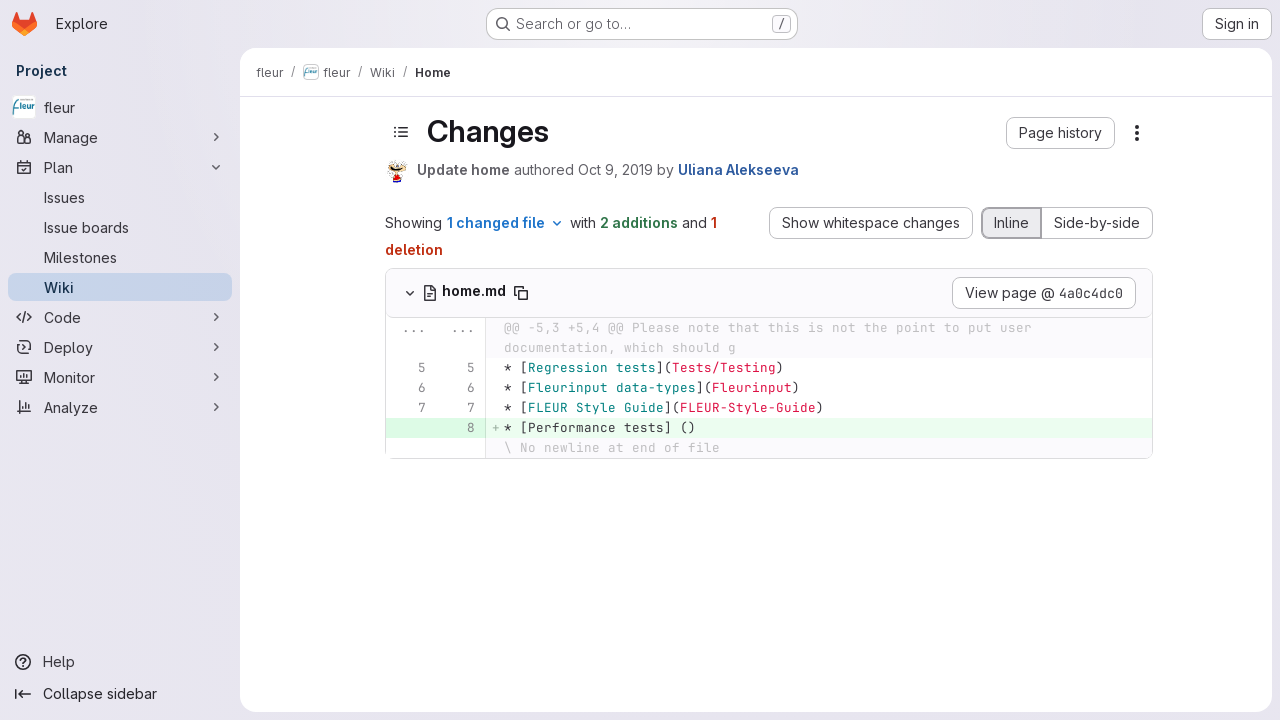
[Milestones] (120, 257)
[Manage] (120, 137)
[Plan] (120, 167)
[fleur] (120, 107)
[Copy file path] (521, 293)
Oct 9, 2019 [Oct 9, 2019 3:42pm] (615, 169)
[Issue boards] (120, 227)
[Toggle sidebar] (401, 132)
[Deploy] (120, 347)
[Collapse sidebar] (120, 694)
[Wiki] (120, 287)
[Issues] (120, 197)
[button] (1060, 133)
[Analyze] (120, 407)
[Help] (120, 662)
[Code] (120, 317)
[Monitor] (120, 377)
